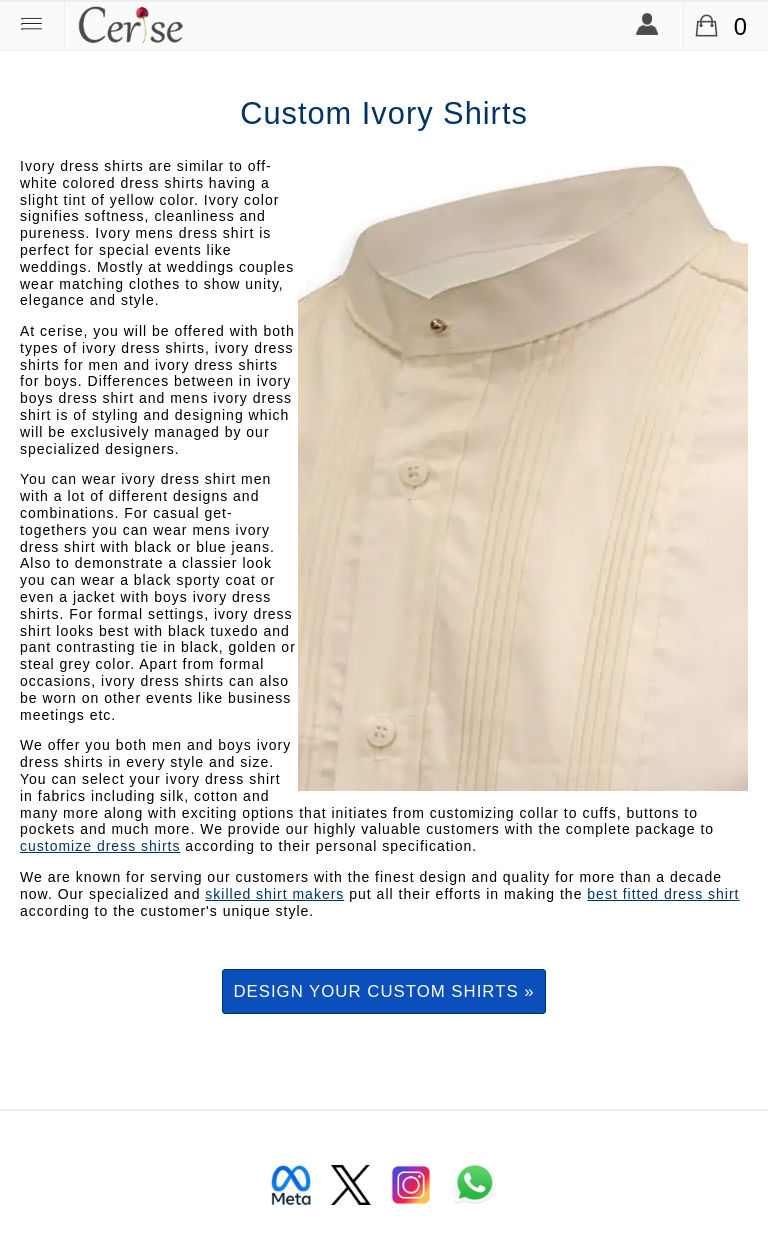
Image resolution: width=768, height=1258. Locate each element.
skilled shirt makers (274, 894)
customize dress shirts (100, 846)
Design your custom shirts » (383, 991)
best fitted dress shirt (663, 894)
